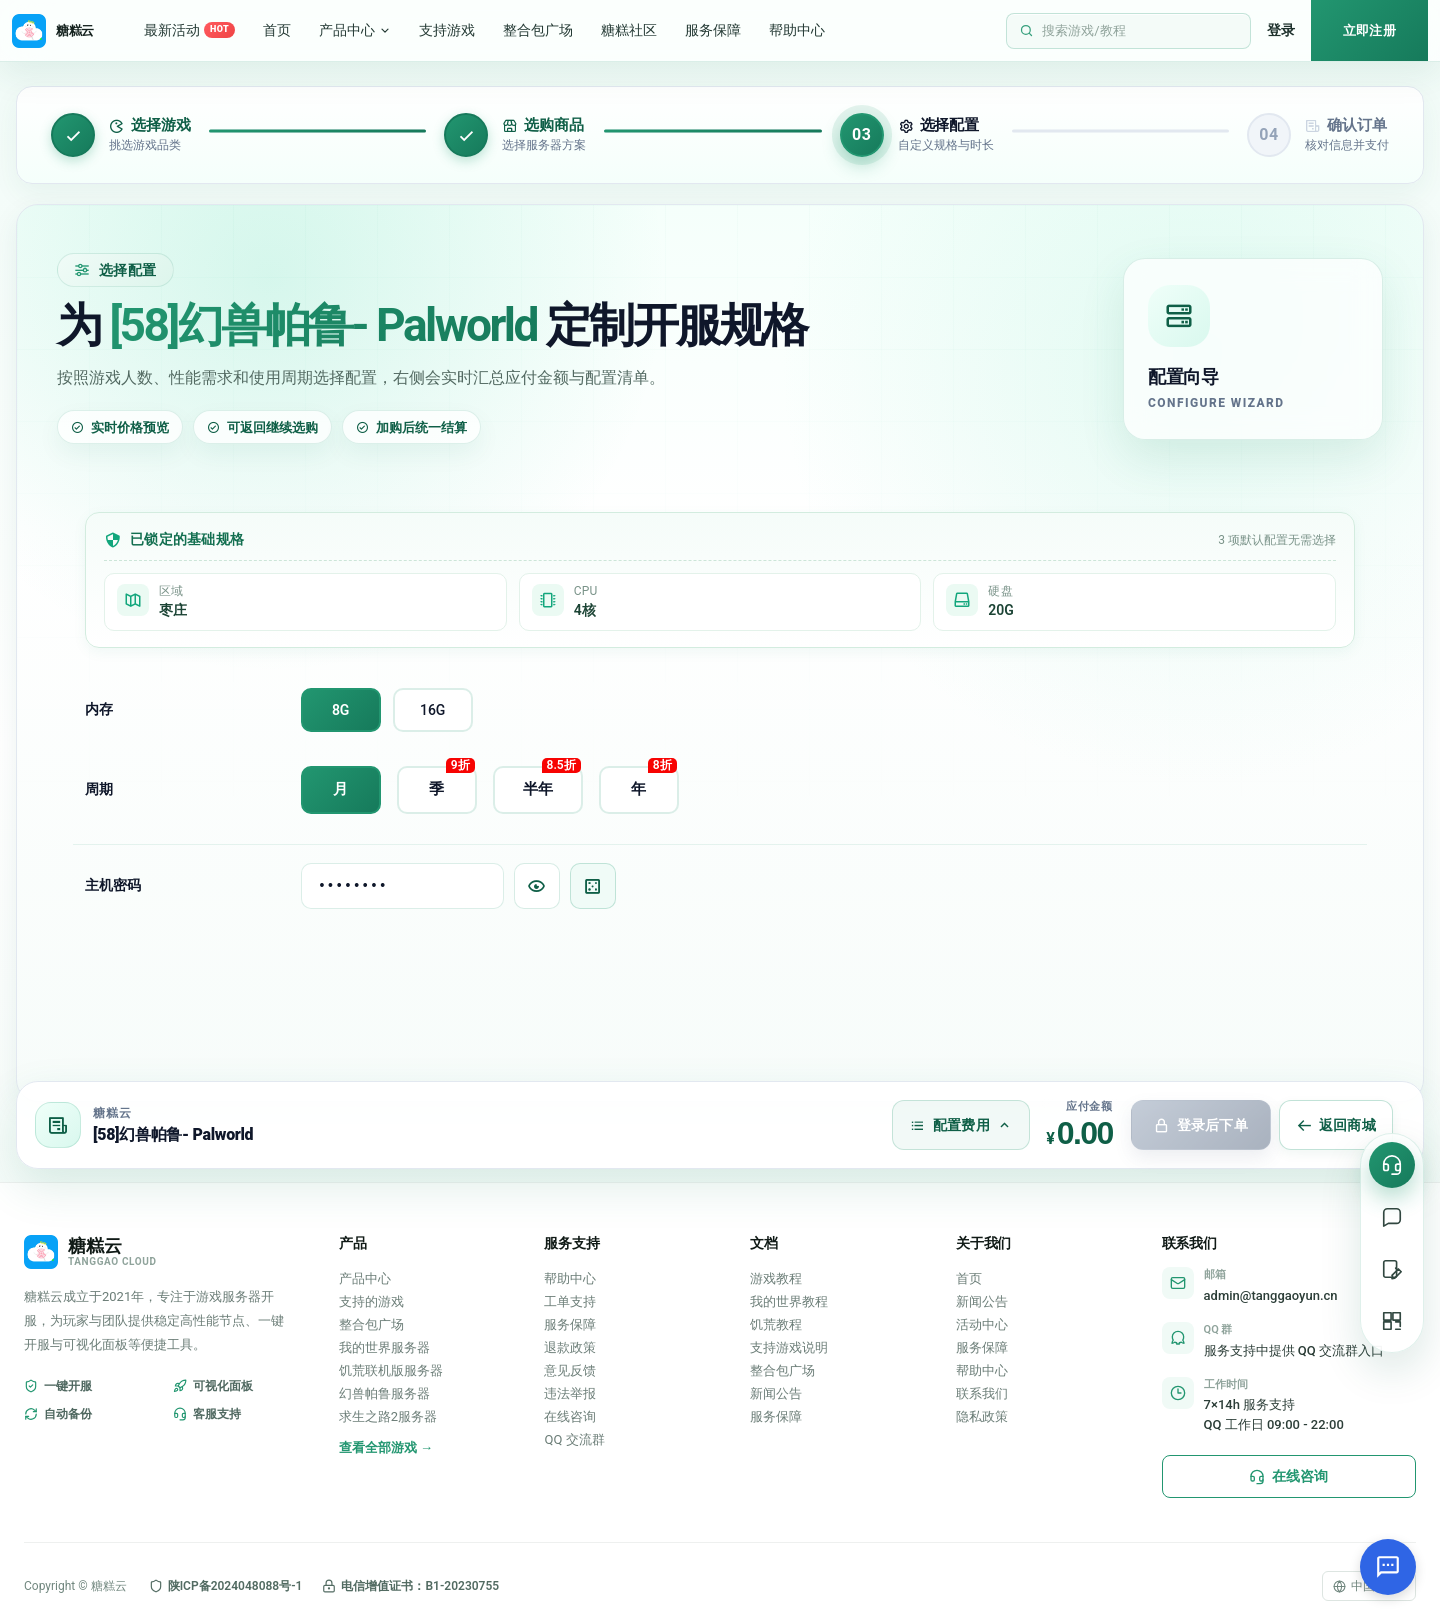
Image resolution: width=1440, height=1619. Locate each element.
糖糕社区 (629, 30)
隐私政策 (982, 1416)
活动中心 (982, 1324)
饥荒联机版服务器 (391, 1370)
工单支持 (570, 1301)
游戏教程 (776, 1278)
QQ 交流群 (574, 1439)
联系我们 (982, 1393)
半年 (552, 782)
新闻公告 (776, 1393)
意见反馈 (570, 1370)
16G (432, 710)
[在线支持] (1392, 1217)
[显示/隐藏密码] (537, 886)
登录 (1281, 30)
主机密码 (112, 885)
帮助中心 (797, 30)
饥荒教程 (776, 1324)
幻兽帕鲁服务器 (384, 1393)
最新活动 (189, 30)
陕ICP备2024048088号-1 (226, 1586)
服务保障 (713, 30)
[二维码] (1392, 1321)
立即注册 (1369, 30)
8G (341, 710)
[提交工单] (1392, 1269)
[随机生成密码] (593, 886)
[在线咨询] (1392, 1165)
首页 (277, 30)
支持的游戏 (371, 1301)
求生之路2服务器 (388, 1416)
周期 (99, 789)
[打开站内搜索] (1128, 31)
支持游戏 (447, 30)
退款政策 (570, 1347)
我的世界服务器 (384, 1347)
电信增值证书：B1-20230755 (410, 1586)
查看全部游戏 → (386, 1447)
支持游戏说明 (789, 1347)
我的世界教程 (789, 1301)
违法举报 (570, 1393)
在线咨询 (570, 1416)
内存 (99, 709)
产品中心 (355, 30)
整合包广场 (538, 30)
